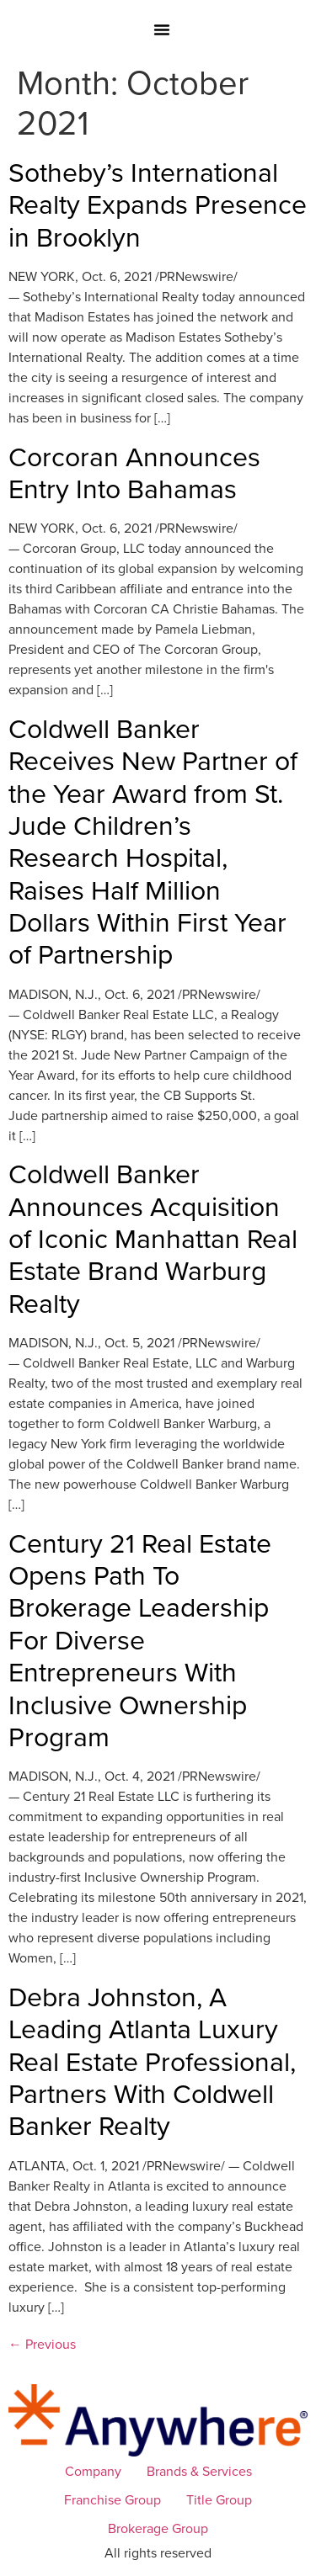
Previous (42, 2343)
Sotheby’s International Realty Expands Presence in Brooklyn (157, 203)
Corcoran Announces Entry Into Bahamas (134, 472)
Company (93, 2471)
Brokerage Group (158, 2528)
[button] (161, 29)
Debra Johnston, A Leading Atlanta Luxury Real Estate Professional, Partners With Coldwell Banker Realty (152, 2060)
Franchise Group (112, 2499)
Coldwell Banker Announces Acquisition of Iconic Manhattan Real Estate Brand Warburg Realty (152, 1237)
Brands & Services (199, 2471)
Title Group (219, 2499)
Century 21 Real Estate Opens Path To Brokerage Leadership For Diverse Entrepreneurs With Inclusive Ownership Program (139, 1639)
